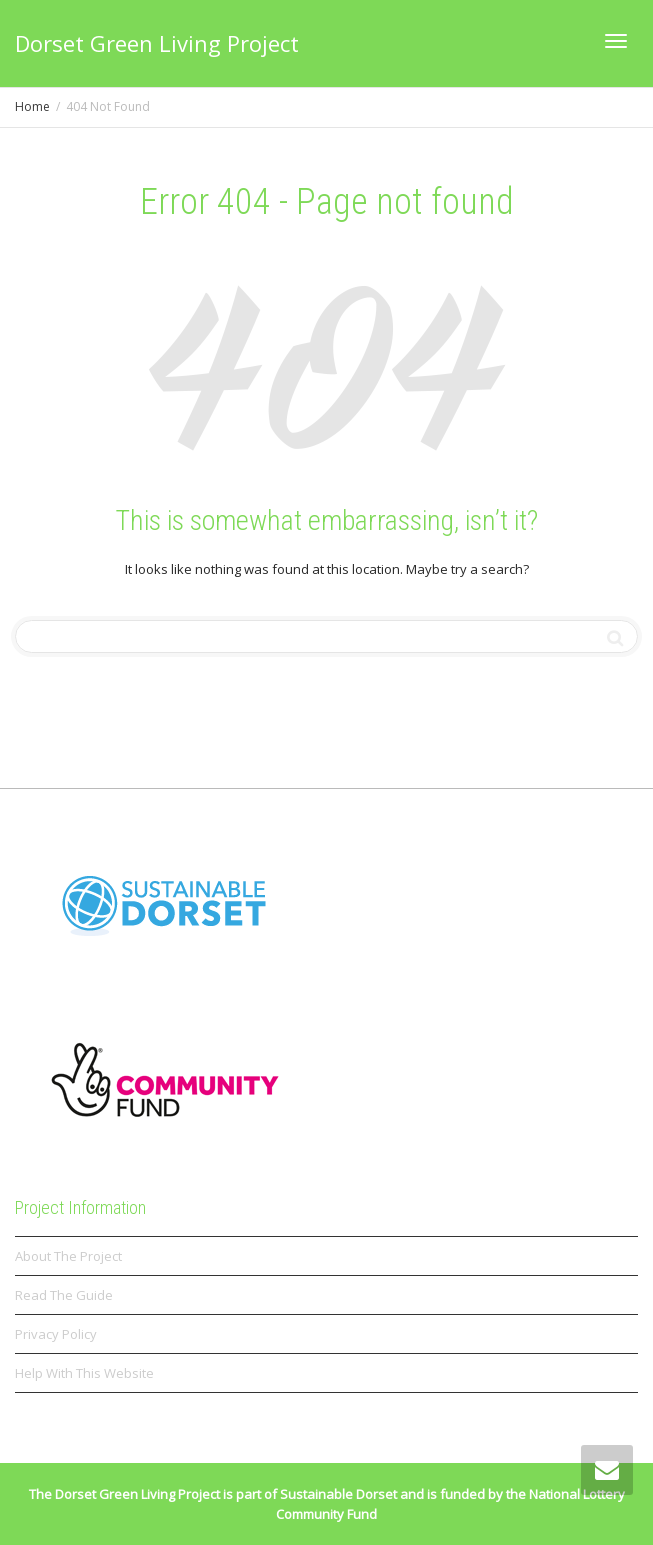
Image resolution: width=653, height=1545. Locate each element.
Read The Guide (64, 1295)
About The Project (68, 1256)
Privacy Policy (56, 1334)
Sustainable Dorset (338, 1494)
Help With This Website (84, 1373)
